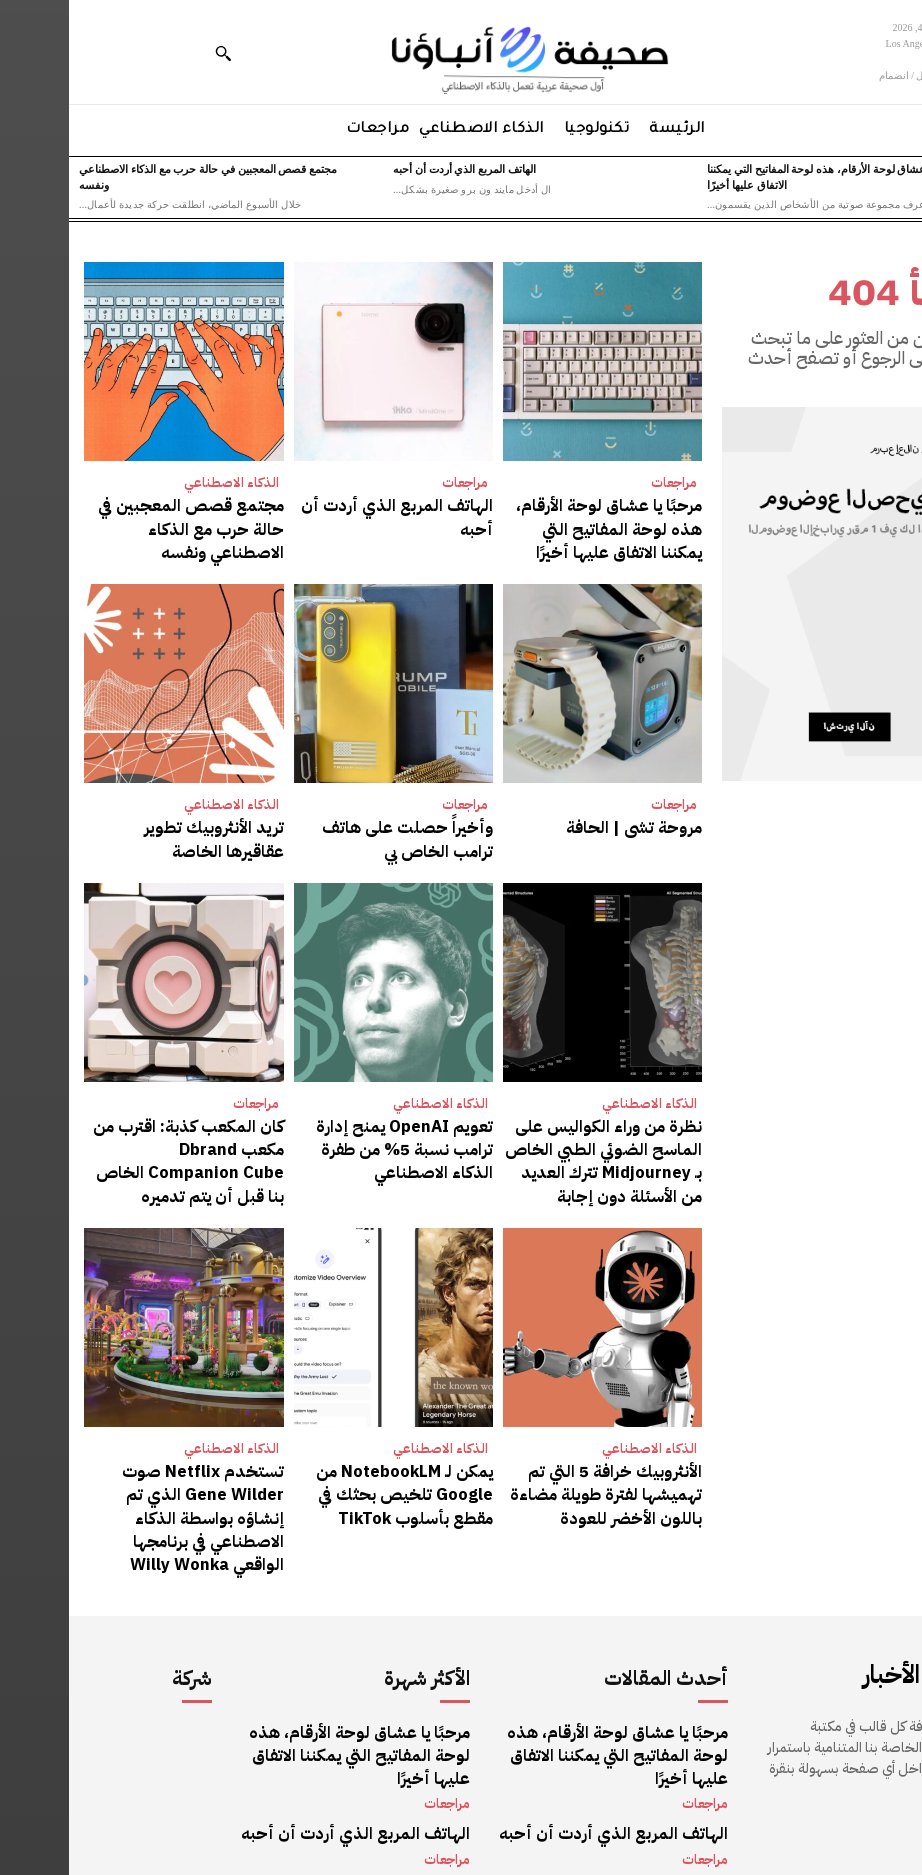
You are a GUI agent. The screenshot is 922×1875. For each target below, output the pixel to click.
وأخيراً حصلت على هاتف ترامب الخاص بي (336, 825)
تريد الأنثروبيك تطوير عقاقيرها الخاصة (132, 825)
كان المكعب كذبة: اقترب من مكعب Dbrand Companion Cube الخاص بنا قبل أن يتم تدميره (116, 1126)
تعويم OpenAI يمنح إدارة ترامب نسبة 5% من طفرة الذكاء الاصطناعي (333, 1126)
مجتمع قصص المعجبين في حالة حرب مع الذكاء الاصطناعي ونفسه (119, 513)
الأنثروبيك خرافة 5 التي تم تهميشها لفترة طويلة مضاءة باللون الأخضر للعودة (536, 1457)
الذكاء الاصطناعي (162, 482)
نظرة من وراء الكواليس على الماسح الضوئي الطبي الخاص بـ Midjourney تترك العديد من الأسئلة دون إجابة (549, 1136)
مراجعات (605, 482)
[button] (154, 53)
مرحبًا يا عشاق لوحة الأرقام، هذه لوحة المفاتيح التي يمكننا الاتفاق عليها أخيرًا (542, 523)
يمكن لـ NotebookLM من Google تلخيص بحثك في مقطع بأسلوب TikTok (332, 1457)
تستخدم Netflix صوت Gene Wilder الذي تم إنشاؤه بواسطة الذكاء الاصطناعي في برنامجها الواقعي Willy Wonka (125, 1467)
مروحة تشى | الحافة (577, 815)
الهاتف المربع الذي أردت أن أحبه (395, 169)
